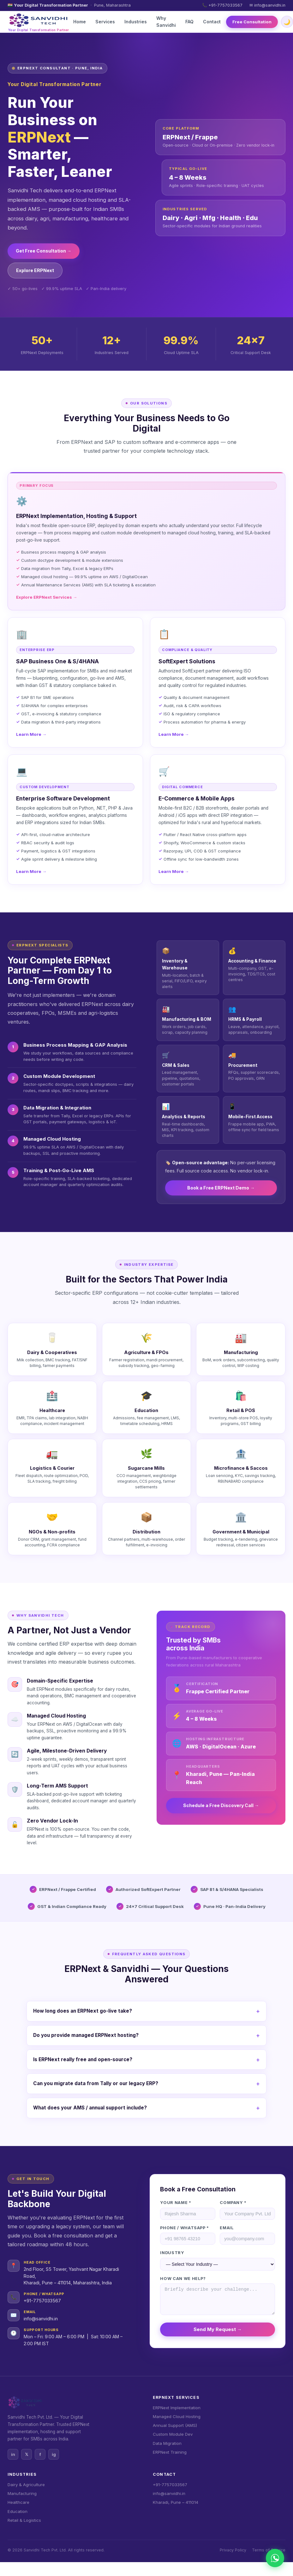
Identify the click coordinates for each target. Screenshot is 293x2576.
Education (17, 2511)
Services (105, 21)
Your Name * (175, 2202)
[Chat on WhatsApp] (275, 2558)
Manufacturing (22, 2493)
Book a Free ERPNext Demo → (220, 1187)
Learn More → (31, 734)
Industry (172, 2252)
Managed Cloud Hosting (176, 2416)
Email (227, 2227)
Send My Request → (218, 2329)
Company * (233, 2202)
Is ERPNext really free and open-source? (82, 2059)
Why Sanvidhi (166, 22)
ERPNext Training (170, 2452)
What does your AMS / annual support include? (90, 2108)
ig (54, 2454)
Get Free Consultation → (43, 250)
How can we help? (183, 2278)
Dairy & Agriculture (26, 2484)
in (13, 2454)
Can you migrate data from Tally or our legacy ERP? (95, 2083)
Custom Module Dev (173, 2434)
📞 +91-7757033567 (222, 5)
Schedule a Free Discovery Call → (221, 1805)
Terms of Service (268, 2550)
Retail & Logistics (24, 2520)
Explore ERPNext (35, 270)
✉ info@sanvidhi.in (267, 5)
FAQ (189, 21)
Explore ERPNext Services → (46, 597)
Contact (212, 21)
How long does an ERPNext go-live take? (82, 2011)
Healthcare (18, 2502)
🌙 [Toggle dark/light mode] (287, 22)
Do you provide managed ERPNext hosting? (86, 2035)
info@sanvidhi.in (41, 2318)
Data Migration (167, 2443)
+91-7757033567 (42, 2300)
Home (79, 21)
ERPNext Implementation (176, 2407)
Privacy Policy (233, 2550)
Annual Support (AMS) (175, 2425)
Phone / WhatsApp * (184, 2227)
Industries (135, 21)
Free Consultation (252, 21)
